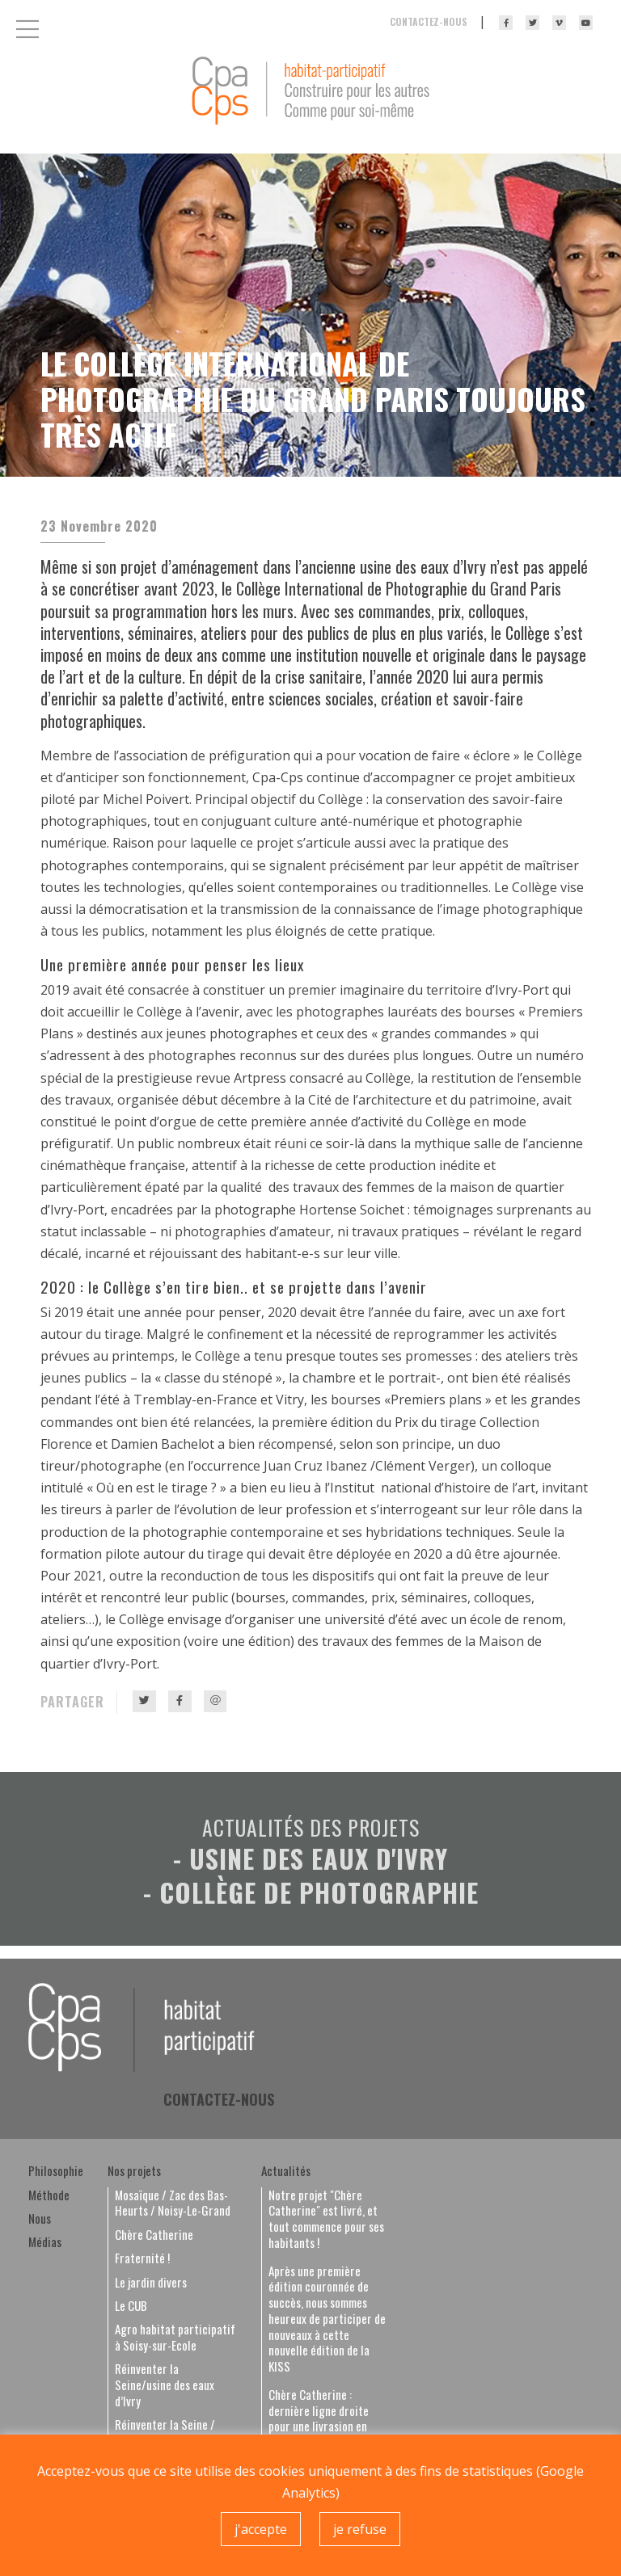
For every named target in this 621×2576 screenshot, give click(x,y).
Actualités (285, 2171)
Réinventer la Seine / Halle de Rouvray (165, 2433)
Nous (39, 2219)
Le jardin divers (151, 2283)
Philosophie (55, 2171)
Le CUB (131, 2306)
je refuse (360, 2529)
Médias (44, 2242)
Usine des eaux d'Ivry (318, 1858)
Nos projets (134, 2171)
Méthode (49, 2195)
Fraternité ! (142, 2258)
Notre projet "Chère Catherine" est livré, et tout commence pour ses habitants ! (326, 2219)
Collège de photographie (319, 1892)
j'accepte (260, 2529)
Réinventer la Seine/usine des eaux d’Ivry (164, 2385)
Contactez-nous (428, 21)
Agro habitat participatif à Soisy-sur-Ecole (175, 2337)
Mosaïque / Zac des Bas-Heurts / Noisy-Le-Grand (172, 2203)
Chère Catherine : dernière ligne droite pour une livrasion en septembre (318, 2419)
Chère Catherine (154, 2235)
